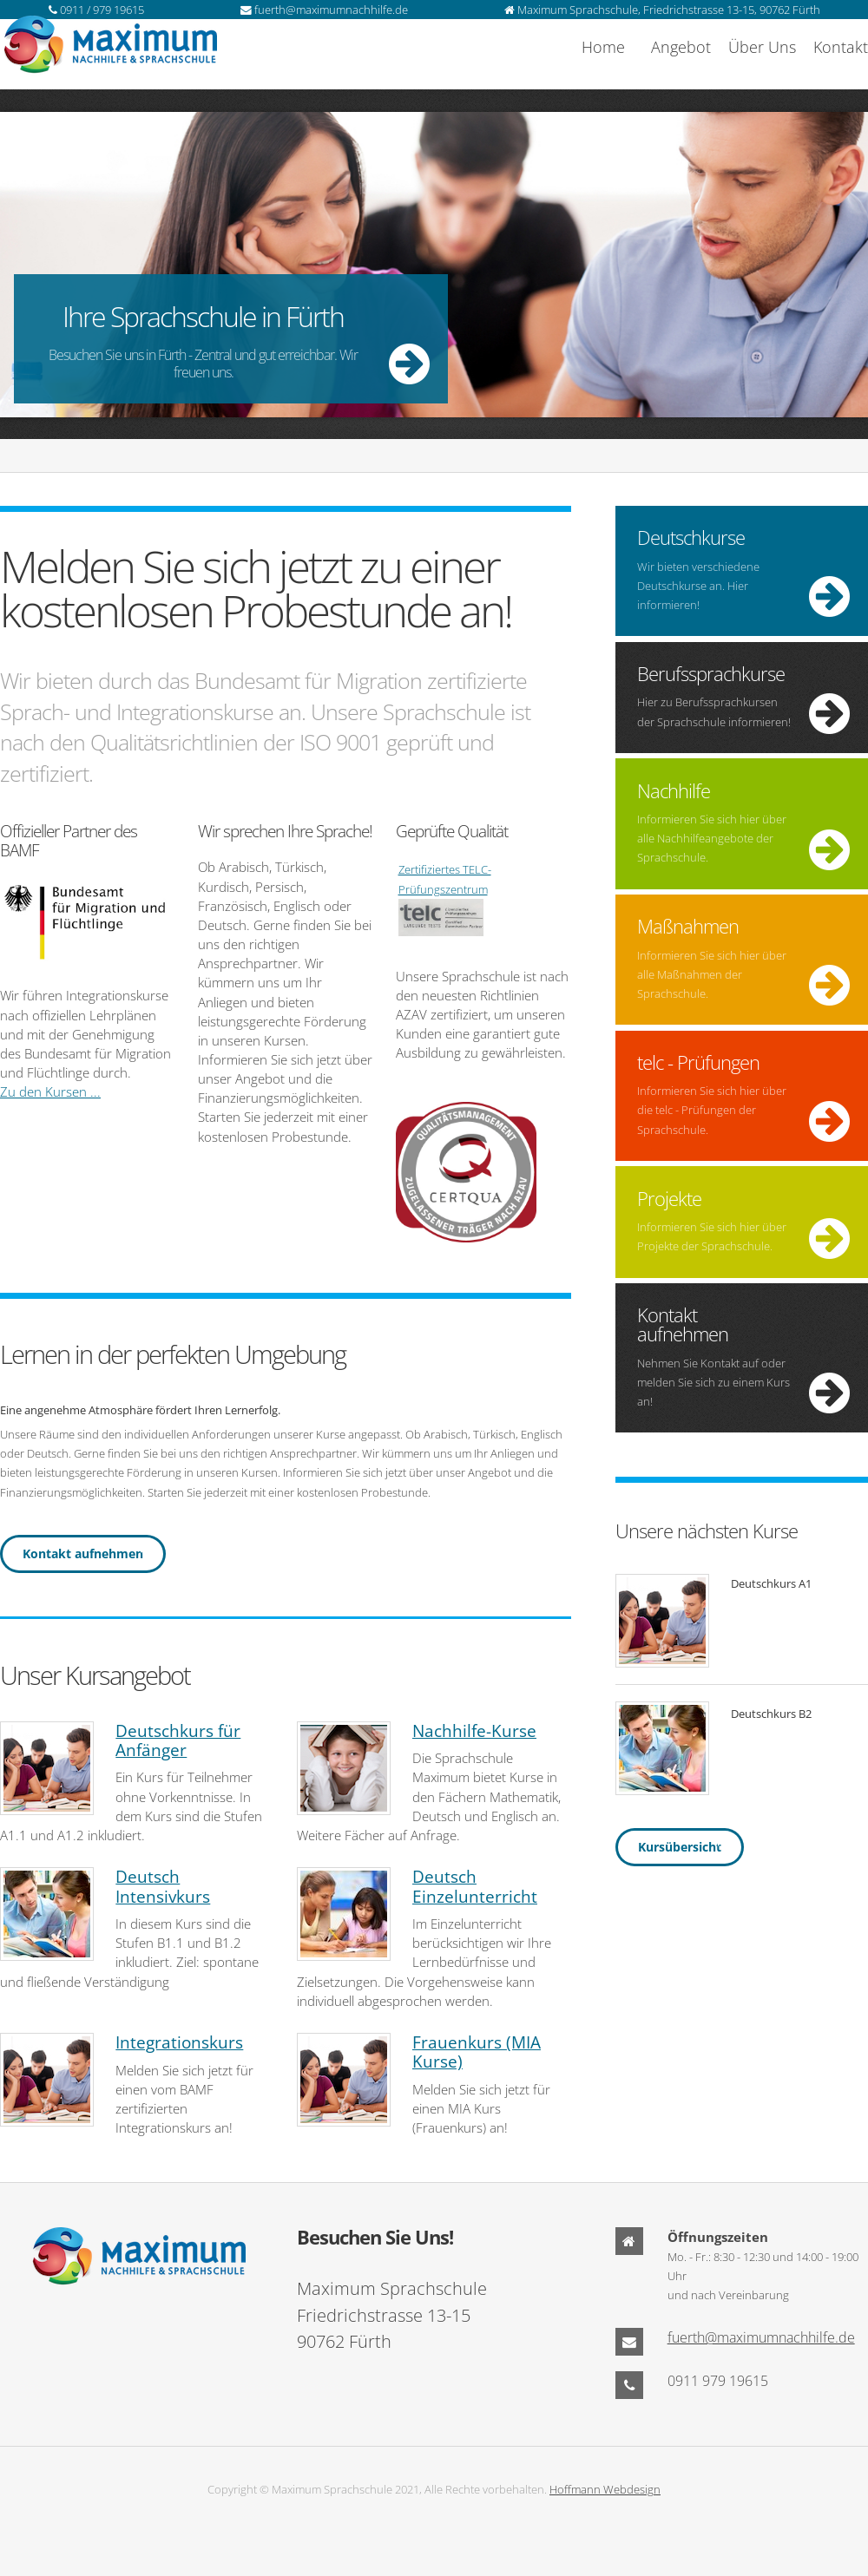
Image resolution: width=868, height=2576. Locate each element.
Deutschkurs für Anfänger (177, 1740)
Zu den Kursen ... (50, 1091)
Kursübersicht (679, 1847)
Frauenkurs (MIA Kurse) (476, 2052)
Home (603, 46)
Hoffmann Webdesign (605, 2489)
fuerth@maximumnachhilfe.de (761, 2337)
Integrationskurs (179, 2042)
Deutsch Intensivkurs (162, 1886)
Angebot (681, 46)
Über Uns (762, 46)
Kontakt (840, 46)
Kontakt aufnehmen (83, 1553)
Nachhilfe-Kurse (474, 1731)
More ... (434, 270)
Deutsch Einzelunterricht (474, 1886)
